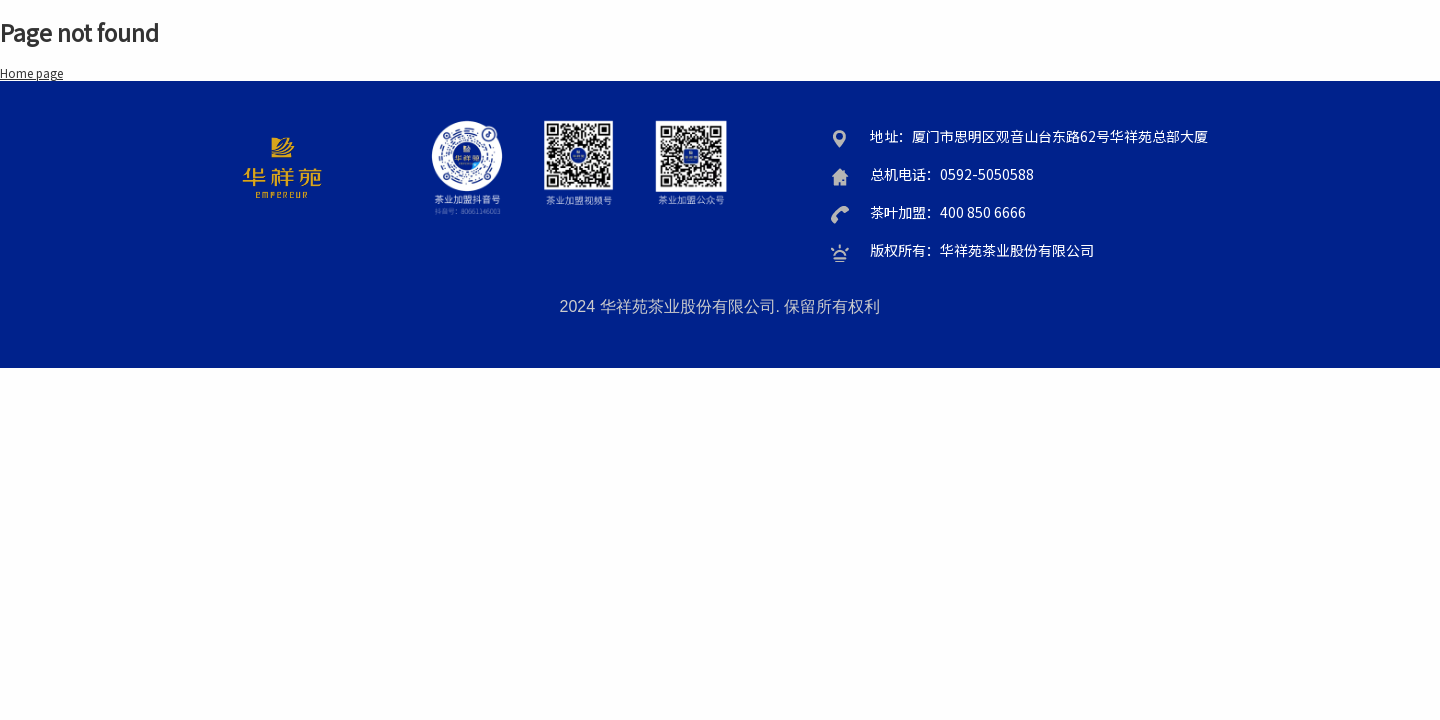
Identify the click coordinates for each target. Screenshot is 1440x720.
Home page (31, 73)
